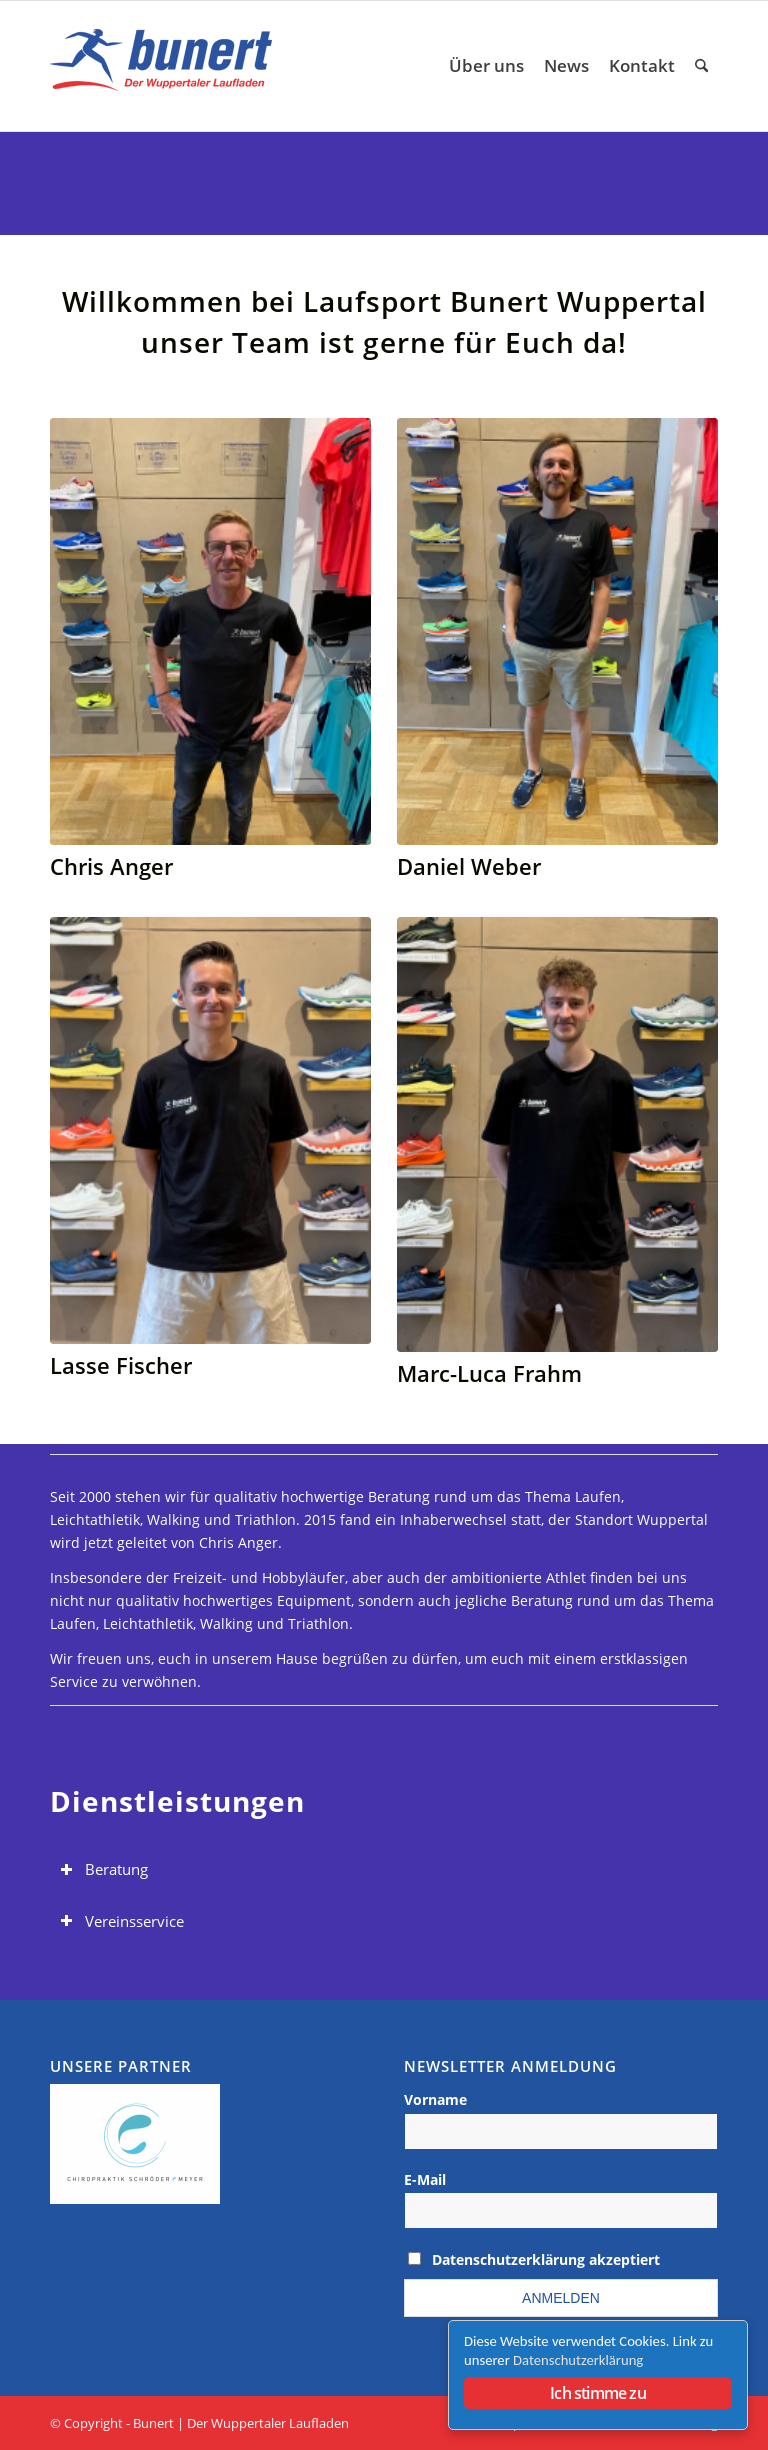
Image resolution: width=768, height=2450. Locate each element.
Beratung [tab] (104, 1869)
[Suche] (701, 66)
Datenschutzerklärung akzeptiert (546, 2259)
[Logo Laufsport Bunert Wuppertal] (165, 66)
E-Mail (425, 2179)
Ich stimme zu (598, 2393)
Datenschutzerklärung (578, 2360)
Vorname (435, 2099)
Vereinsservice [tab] (122, 1921)
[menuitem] (486, 66)
